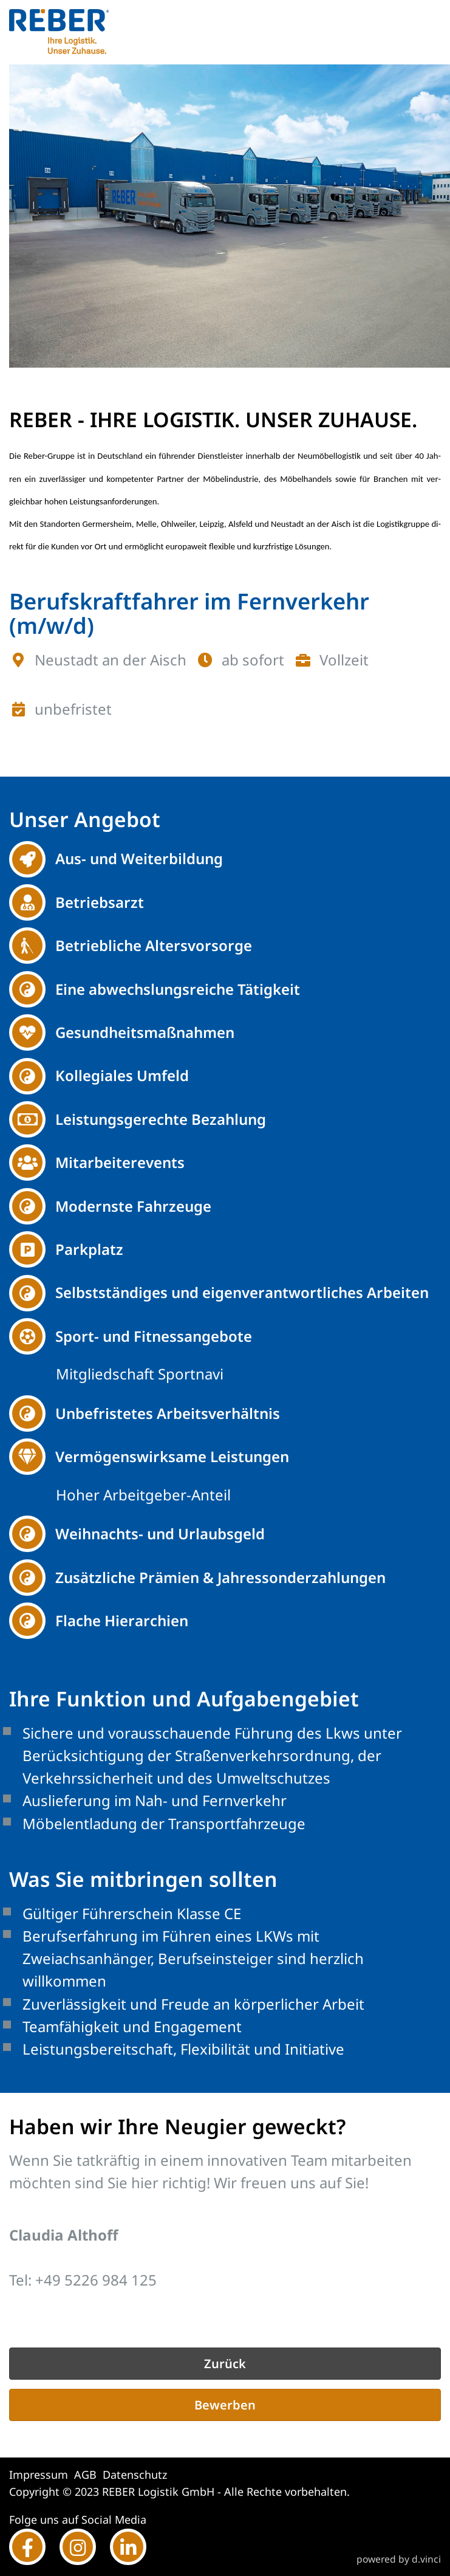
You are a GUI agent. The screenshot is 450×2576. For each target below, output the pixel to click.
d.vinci (426, 2559)
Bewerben (225, 2405)
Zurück (225, 2363)
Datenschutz (135, 2475)
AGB (85, 2475)
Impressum (38, 2475)
